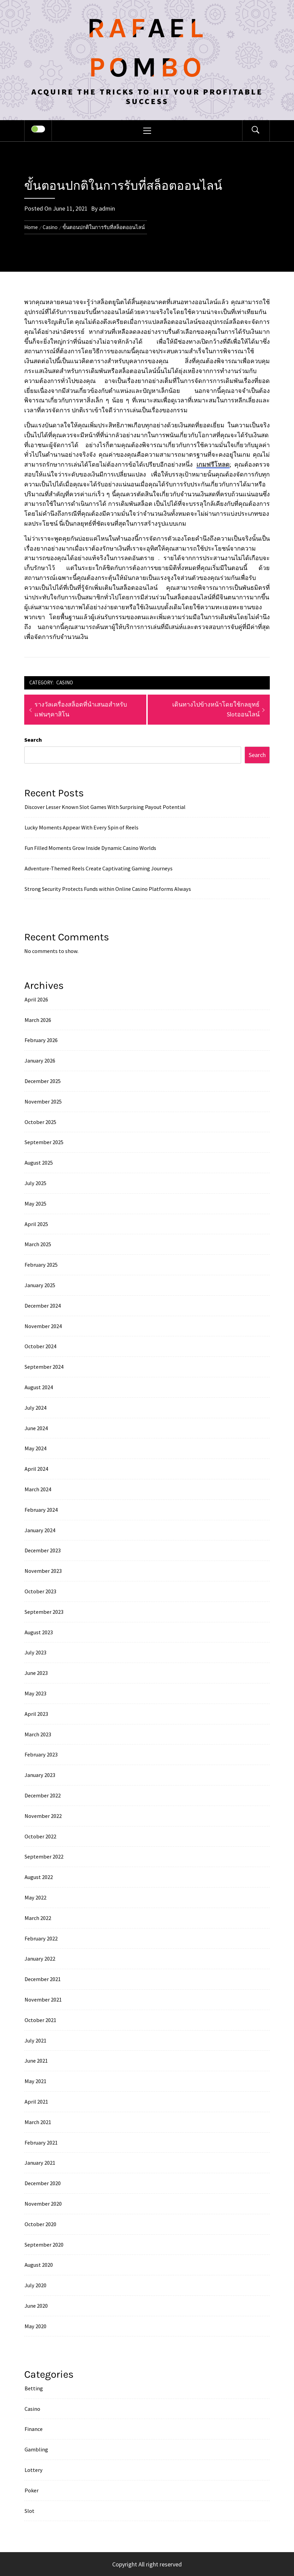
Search (33, 739)
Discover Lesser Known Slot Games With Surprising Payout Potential (105, 806)
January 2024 (40, 1530)
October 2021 (40, 2020)
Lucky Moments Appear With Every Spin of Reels (81, 827)
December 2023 (43, 1550)
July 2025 (35, 1183)
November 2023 (43, 1570)
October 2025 (40, 1122)
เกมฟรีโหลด (213, 464)
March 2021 (38, 2122)
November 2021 (43, 1999)
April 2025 (36, 1224)
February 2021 (41, 2142)
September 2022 (44, 1856)
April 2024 (36, 1468)
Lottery (34, 2469)
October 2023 (40, 1591)
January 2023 (40, 1774)
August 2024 (39, 1387)
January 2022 (40, 1958)
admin (107, 208)
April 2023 (36, 1713)
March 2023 (38, 1734)
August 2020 (39, 2264)
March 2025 (38, 1244)
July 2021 (35, 2040)
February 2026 (41, 1040)
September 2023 (44, 1611)
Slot (29, 2510)
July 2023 (35, 1652)
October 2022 (40, 1836)
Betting (34, 2388)
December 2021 (43, 1979)
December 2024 (43, 1305)
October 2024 (40, 1346)
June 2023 (36, 1672)
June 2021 (36, 2060)
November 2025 (43, 1101)
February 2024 (41, 1509)
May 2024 (35, 1448)
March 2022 (38, 1918)
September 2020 (44, 2244)
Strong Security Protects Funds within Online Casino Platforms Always (108, 888)
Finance (34, 2428)
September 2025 (44, 1142)
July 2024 (35, 1407)
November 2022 (43, 1815)
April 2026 (36, 999)
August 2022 (39, 1877)
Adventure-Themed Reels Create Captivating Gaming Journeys (99, 868)
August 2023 (39, 1632)
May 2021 (35, 2081)
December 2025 (43, 1081)
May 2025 (35, 1203)
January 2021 (40, 2162)
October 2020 (40, 2224)
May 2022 (35, 1897)
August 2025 (39, 1162)
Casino (64, 682)
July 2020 (35, 2285)
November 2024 (43, 1326)
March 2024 (38, 1489)
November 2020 (43, 2203)
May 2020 (35, 2326)
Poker (32, 2490)
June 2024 (36, 1428)
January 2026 (40, 1060)
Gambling (36, 2449)
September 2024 (44, 1366)
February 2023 (41, 1754)
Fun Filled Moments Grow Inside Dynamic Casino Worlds (90, 847)
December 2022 (43, 1795)
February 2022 (41, 1938)
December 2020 (43, 2183)
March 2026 (38, 1019)
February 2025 (41, 1264)
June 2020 (36, 2305)
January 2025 (40, 1285)
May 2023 (35, 1693)
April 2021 (36, 2101)
